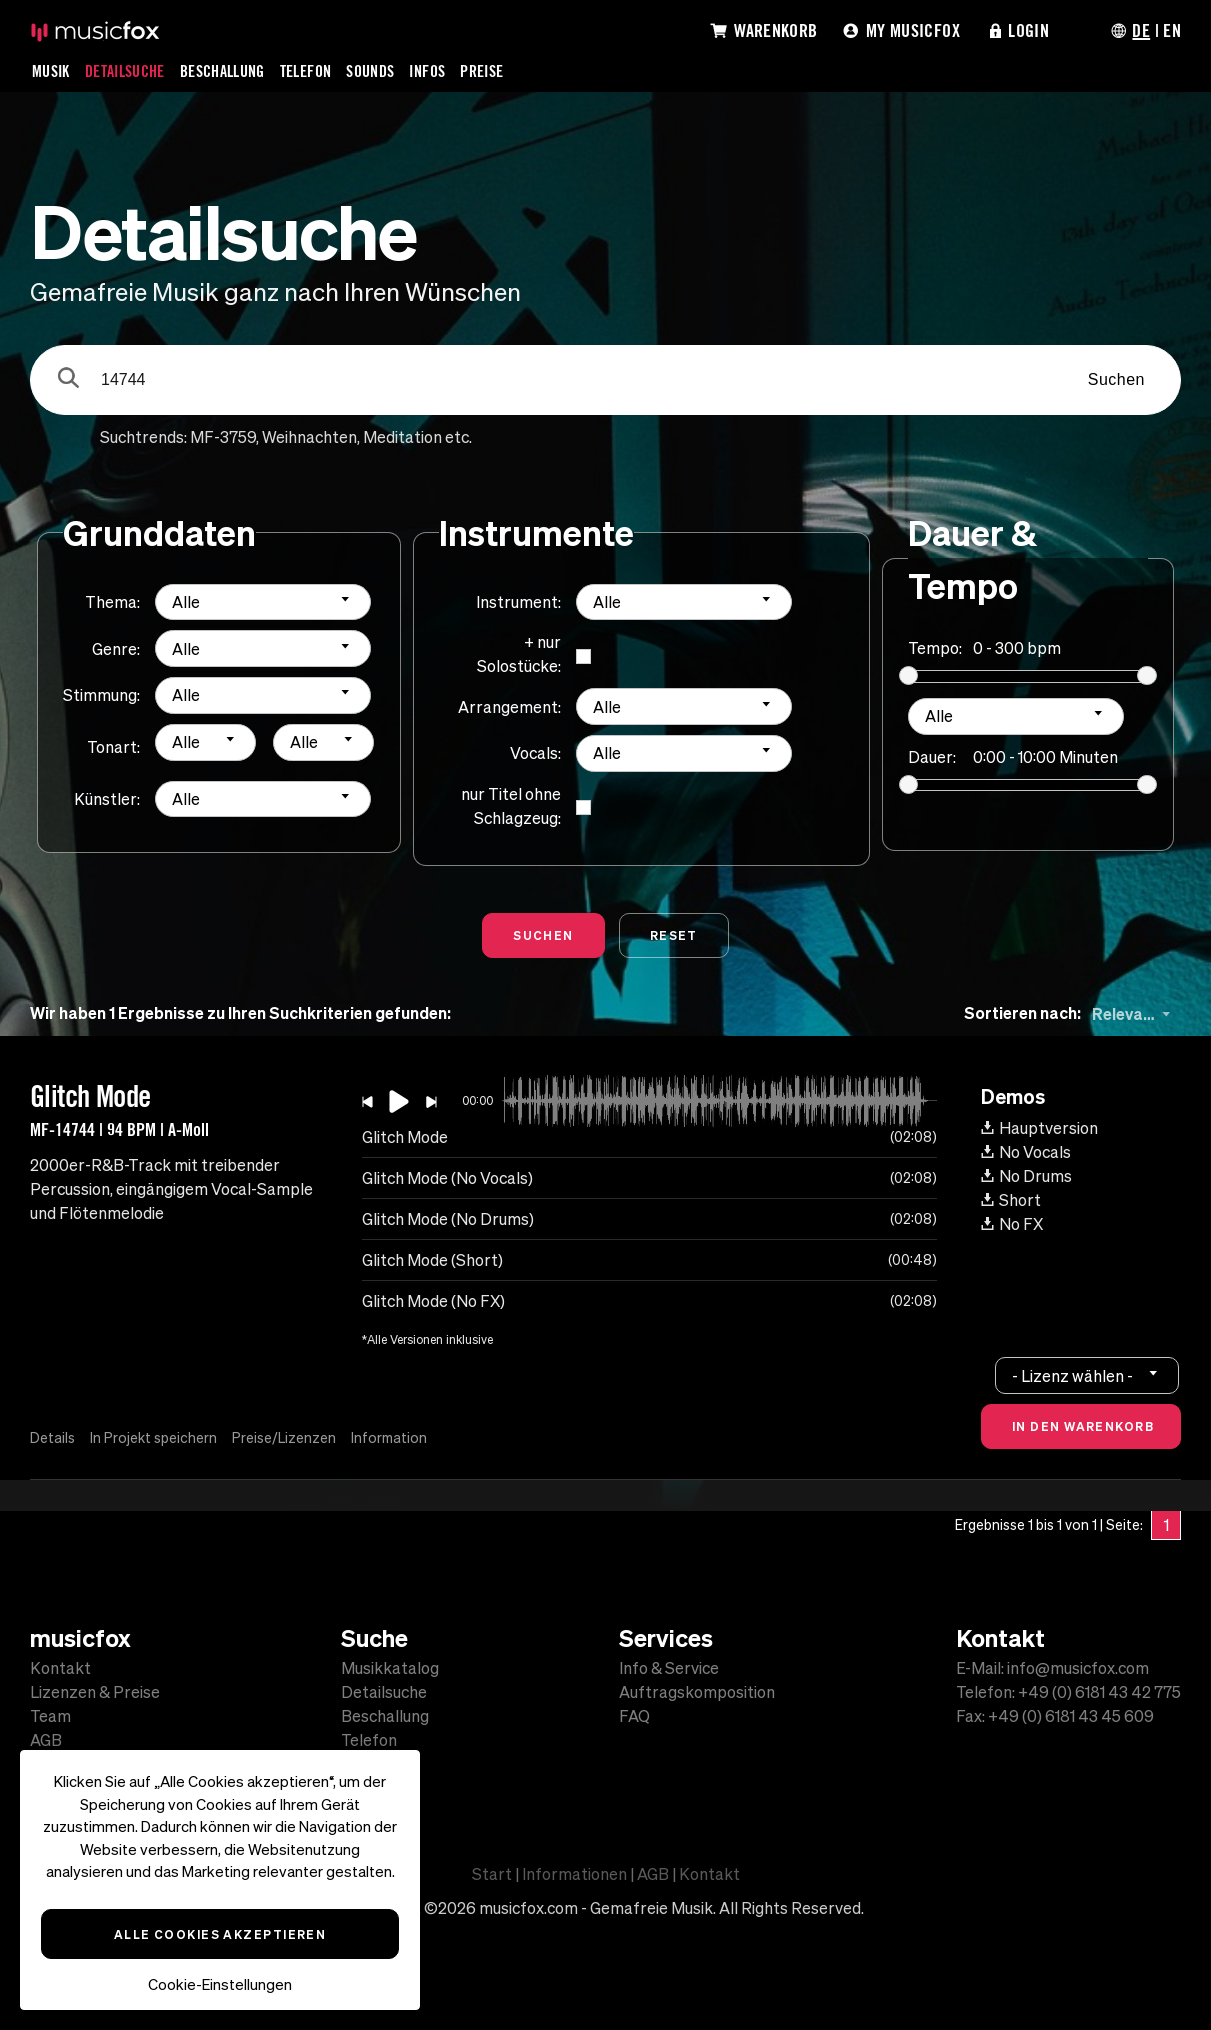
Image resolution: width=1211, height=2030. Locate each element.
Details (52, 1438)
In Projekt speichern (153, 1438)
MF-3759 (223, 437)
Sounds (370, 71)
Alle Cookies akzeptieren (220, 1934)
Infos (427, 71)
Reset (674, 935)
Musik (51, 71)
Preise (481, 71)
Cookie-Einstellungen (220, 1984)
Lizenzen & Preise (95, 1692)
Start (492, 1874)
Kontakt (60, 1668)
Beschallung (222, 71)
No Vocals (1026, 1152)
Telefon (306, 71)
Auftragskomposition (697, 1692)
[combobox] (263, 602)
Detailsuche (125, 71)
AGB (46, 1740)
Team (50, 1716)
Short (1011, 1200)
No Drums (1026, 1176)
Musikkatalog (390, 1668)
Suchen (1116, 379)
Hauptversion (1039, 1128)
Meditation (402, 437)
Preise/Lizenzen (284, 1438)
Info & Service (669, 1668)
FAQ (634, 1716)
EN (1172, 30)
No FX (1012, 1224)
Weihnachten (309, 437)
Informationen (574, 1874)
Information (389, 1438)
